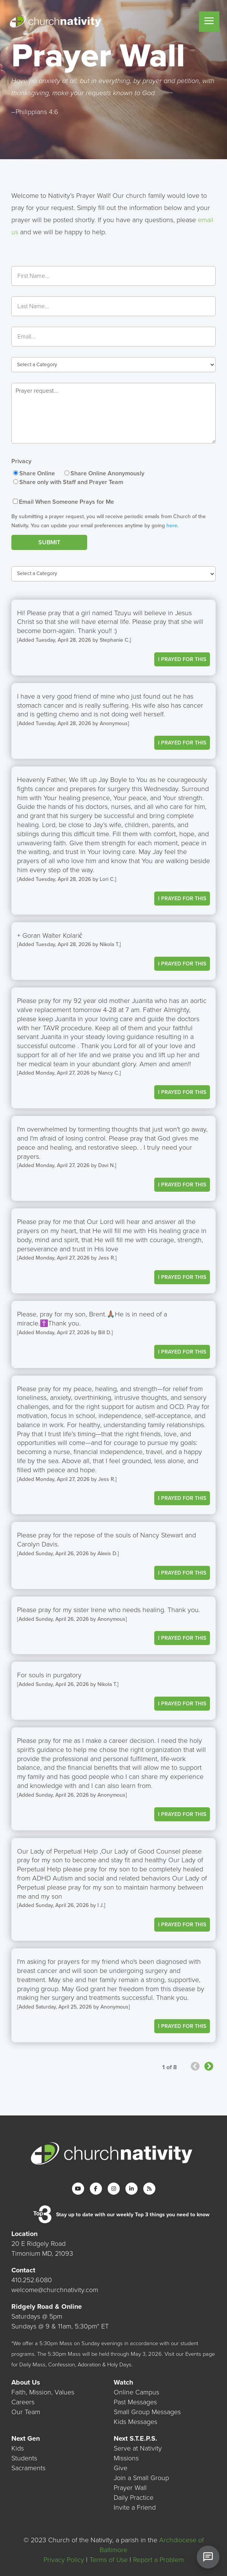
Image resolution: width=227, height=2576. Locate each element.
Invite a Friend (135, 2507)
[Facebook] (96, 2189)
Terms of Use (108, 2560)
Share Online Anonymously (107, 473)
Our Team (25, 2412)
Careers (22, 2402)
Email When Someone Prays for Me (66, 502)
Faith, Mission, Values (42, 2392)
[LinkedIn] (131, 2189)
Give (120, 2468)
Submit (49, 542)
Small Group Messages (147, 2412)
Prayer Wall (130, 2488)
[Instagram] (114, 2189)
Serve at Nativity (138, 2448)
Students (24, 2458)
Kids (17, 2448)
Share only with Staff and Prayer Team (71, 482)
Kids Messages (135, 2422)
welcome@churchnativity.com (54, 2290)
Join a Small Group (141, 2478)
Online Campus (136, 2392)
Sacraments (28, 2468)
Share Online (37, 473)
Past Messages (135, 2402)
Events (193, 2354)
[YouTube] (78, 2189)
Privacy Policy (64, 2560)
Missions (126, 2458)
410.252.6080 (31, 2280)
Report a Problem (158, 2560)
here (171, 525)
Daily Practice (133, 2497)
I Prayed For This (182, 659)
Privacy (21, 461)
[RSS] (149, 2189)
